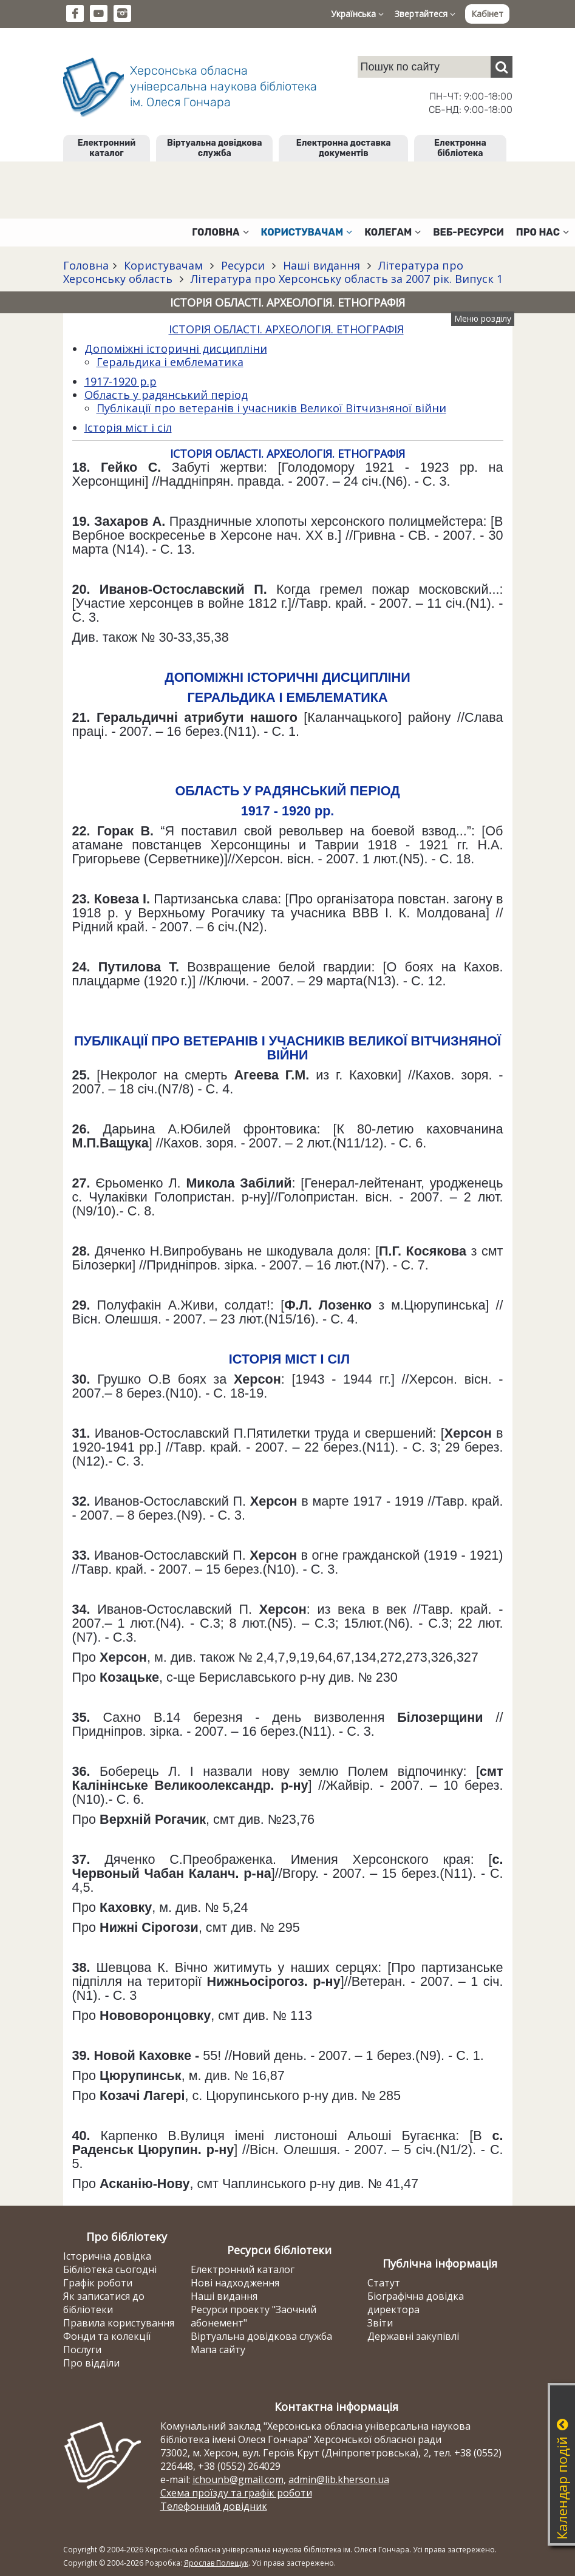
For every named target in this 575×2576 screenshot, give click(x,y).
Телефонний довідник (213, 2506)
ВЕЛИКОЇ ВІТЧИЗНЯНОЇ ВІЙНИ (384, 1047)
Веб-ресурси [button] (468, 232)
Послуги (82, 2349)
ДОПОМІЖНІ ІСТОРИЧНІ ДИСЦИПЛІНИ (287, 677)
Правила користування (118, 2323)
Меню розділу (482, 318)
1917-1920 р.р (120, 381)
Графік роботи (97, 2282)
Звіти (380, 2323)
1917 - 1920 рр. (288, 810)
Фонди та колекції (107, 2336)
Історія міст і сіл (128, 427)
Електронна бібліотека (460, 148)
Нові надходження (235, 2282)
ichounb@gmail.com (238, 2479)
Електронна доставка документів (343, 148)
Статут (383, 2282)
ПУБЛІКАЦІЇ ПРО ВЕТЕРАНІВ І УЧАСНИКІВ (211, 1040)
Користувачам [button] (307, 232)
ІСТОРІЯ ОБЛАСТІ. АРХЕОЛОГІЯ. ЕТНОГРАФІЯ (286, 329)
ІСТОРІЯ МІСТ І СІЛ (289, 1359)
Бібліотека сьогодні (110, 2269)
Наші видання (321, 265)
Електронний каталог (106, 148)
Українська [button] (357, 13)
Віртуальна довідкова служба (214, 148)
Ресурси (243, 265)
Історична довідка (107, 2256)
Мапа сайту (218, 2349)
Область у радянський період (166, 394)
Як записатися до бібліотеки (104, 2302)
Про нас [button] (542, 232)
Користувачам (163, 265)
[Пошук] (501, 67)
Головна (86, 265)
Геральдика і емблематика (170, 362)
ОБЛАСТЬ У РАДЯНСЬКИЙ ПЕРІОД (287, 790)
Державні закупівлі (413, 2336)
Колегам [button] (392, 232)
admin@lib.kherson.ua (338, 2479)
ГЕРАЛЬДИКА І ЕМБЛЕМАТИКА (288, 697)
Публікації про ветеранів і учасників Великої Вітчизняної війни (271, 408)
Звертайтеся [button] (425, 13)
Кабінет (487, 13)
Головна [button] (220, 232)
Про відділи (91, 2363)
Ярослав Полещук (216, 2563)
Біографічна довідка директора (415, 2302)
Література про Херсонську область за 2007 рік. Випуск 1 (345, 278)
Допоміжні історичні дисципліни (175, 348)
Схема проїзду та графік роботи (236, 2493)
